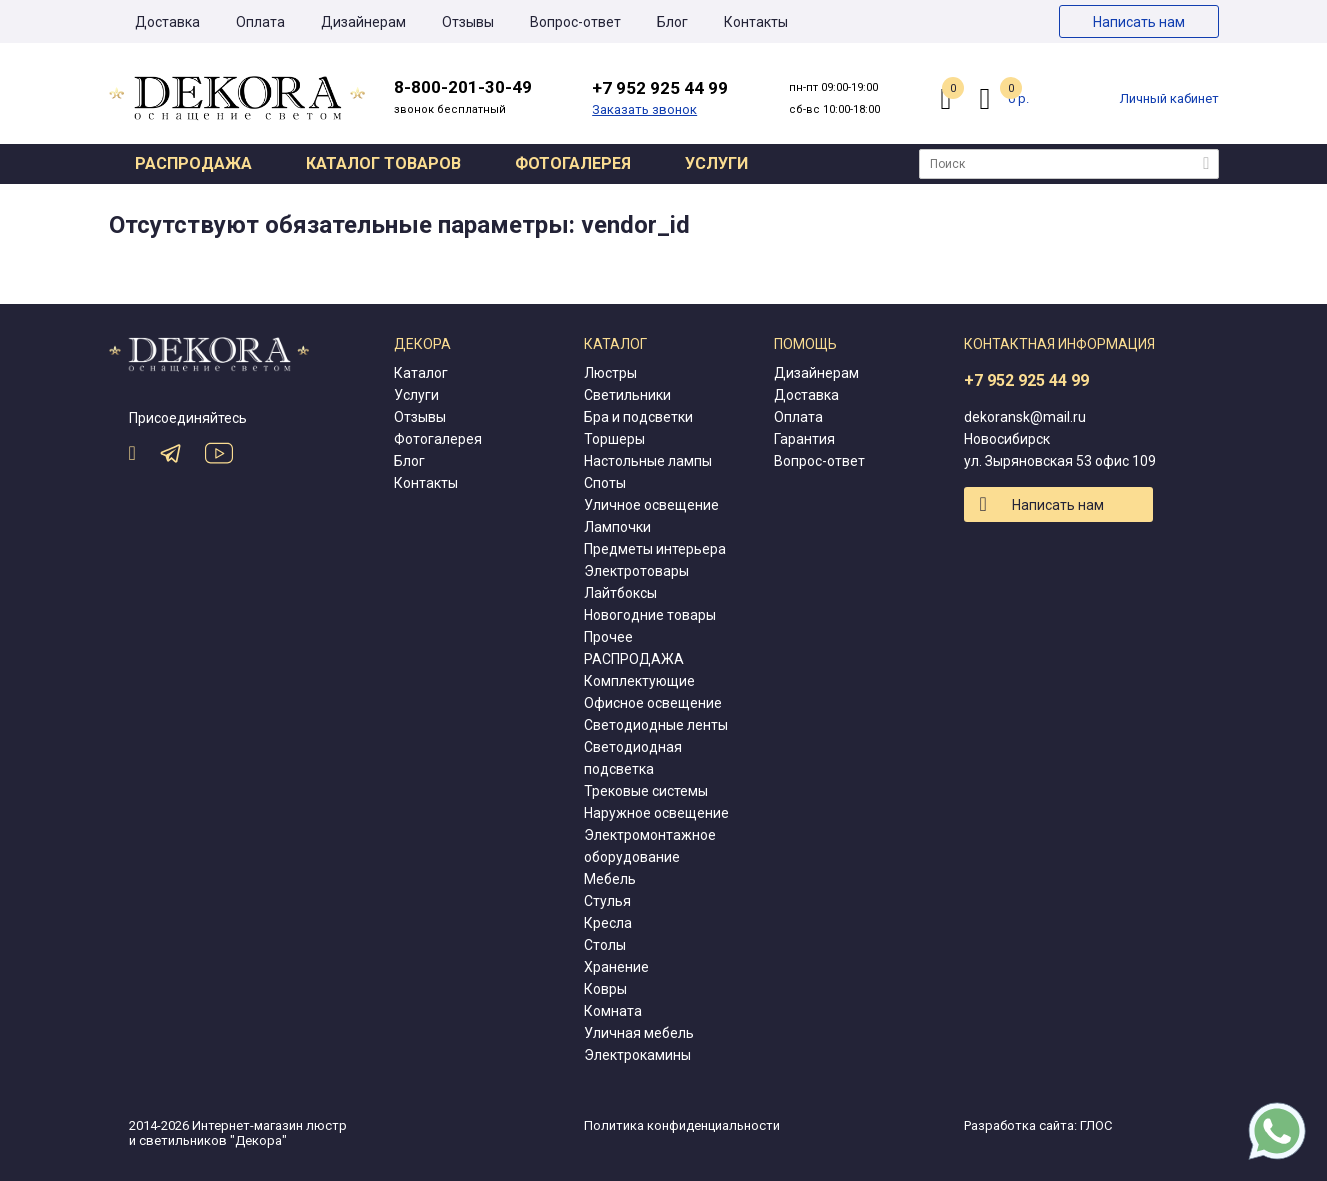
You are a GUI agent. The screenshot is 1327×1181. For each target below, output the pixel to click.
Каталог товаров (383, 163)
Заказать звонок (644, 109)
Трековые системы (646, 791)
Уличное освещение (651, 505)
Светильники (627, 395)
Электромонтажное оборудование (650, 846)
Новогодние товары (650, 615)
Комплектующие (639, 681)
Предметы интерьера (655, 549)
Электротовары (636, 571)
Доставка (167, 22)
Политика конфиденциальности (682, 1125)
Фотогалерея (573, 163)
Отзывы (468, 22)
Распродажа (193, 163)
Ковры (605, 989)
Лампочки (617, 527)
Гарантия (804, 439)
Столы (605, 945)
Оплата (260, 22)
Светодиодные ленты (656, 725)
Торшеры (614, 439)
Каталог (421, 373)
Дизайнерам (363, 22)
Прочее (608, 637)
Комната (613, 1011)
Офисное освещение (653, 703)
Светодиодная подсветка (633, 758)
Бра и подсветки (638, 417)
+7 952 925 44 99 (1026, 380)
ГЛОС (1096, 1125)
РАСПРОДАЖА (634, 659)
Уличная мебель (639, 1033)
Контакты (756, 22)
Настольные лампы (648, 461)
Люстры (610, 373)
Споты (605, 483)
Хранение (616, 967)
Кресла (608, 923)
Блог (672, 22)
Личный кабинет (1169, 98)
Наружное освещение (656, 813)
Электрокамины (637, 1055)
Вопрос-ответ (575, 22)
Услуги (716, 163)
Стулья (607, 901)
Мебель (610, 879)
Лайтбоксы (620, 593)
